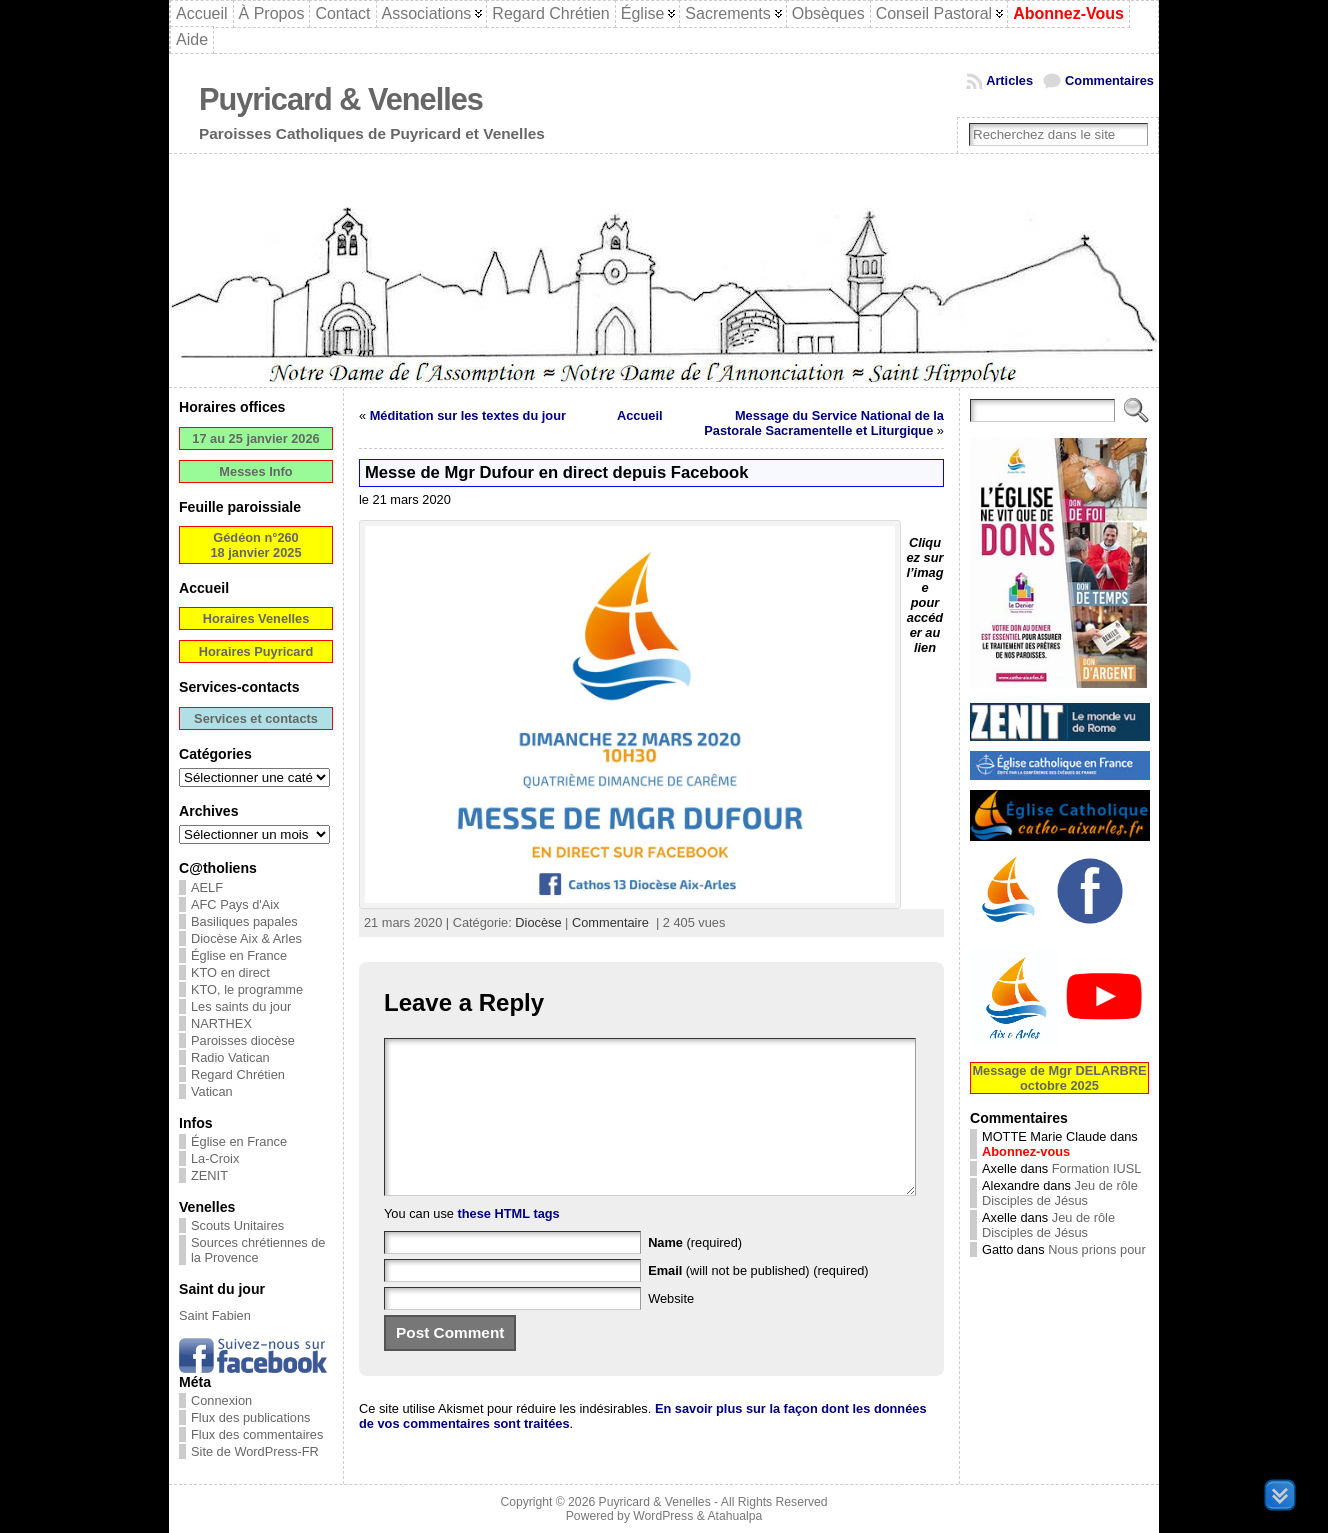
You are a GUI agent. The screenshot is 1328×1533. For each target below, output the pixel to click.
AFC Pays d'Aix (235, 904)
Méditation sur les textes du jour (468, 415)
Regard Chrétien (238, 1074)
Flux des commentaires (257, 1434)
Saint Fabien (215, 1315)
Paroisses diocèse (243, 1040)
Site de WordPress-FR (255, 1451)
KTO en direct (230, 972)
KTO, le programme (247, 989)
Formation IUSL (1097, 1168)
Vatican (212, 1091)
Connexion (221, 1400)
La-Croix (215, 1158)
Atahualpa (734, 1516)
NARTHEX (221, 1023)
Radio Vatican (230, 1057)
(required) (695, 1272)
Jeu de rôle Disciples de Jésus (1060, 1193)
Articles (1009, 80)
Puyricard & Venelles (341, 99)
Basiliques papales (244, 921)
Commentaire (610, 922)
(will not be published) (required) (758, 1300)
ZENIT (209, 1175)
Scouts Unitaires (237, 1225)
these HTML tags (509, 1243)
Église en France (239, 955)
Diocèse (538, 922)
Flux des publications (251, 1417)
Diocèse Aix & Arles (246, 938)
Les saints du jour (241, 1006)
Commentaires (1109, 80)
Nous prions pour (1096, 1249)
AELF (207, 887)
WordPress (663, 1516)
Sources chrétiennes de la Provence (258, 1250)
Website (671, 1328)
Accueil (640, 415)
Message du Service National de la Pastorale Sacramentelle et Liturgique (824, 423)
